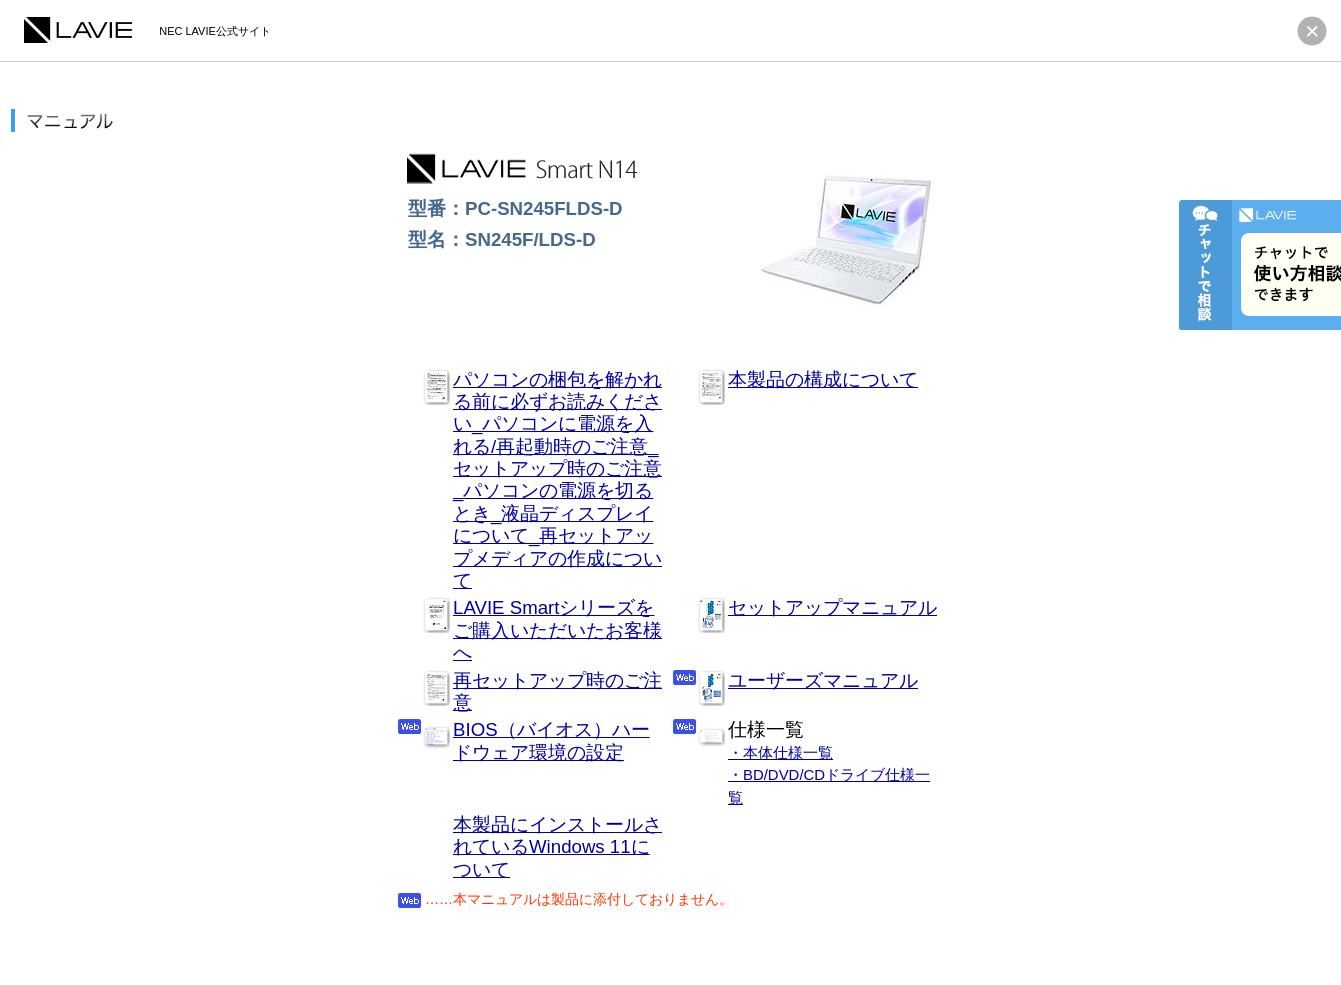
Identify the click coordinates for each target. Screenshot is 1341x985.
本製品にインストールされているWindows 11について (557, 847)
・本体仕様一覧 (780, 752)
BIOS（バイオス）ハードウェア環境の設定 (551, 740)
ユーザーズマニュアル (823, 680)
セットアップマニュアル (832, 607)
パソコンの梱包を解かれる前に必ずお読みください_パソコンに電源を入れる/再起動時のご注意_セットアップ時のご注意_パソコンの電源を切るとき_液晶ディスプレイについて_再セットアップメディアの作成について (557, 480)
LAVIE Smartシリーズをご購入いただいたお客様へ (557, 630)
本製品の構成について (823, 379)
